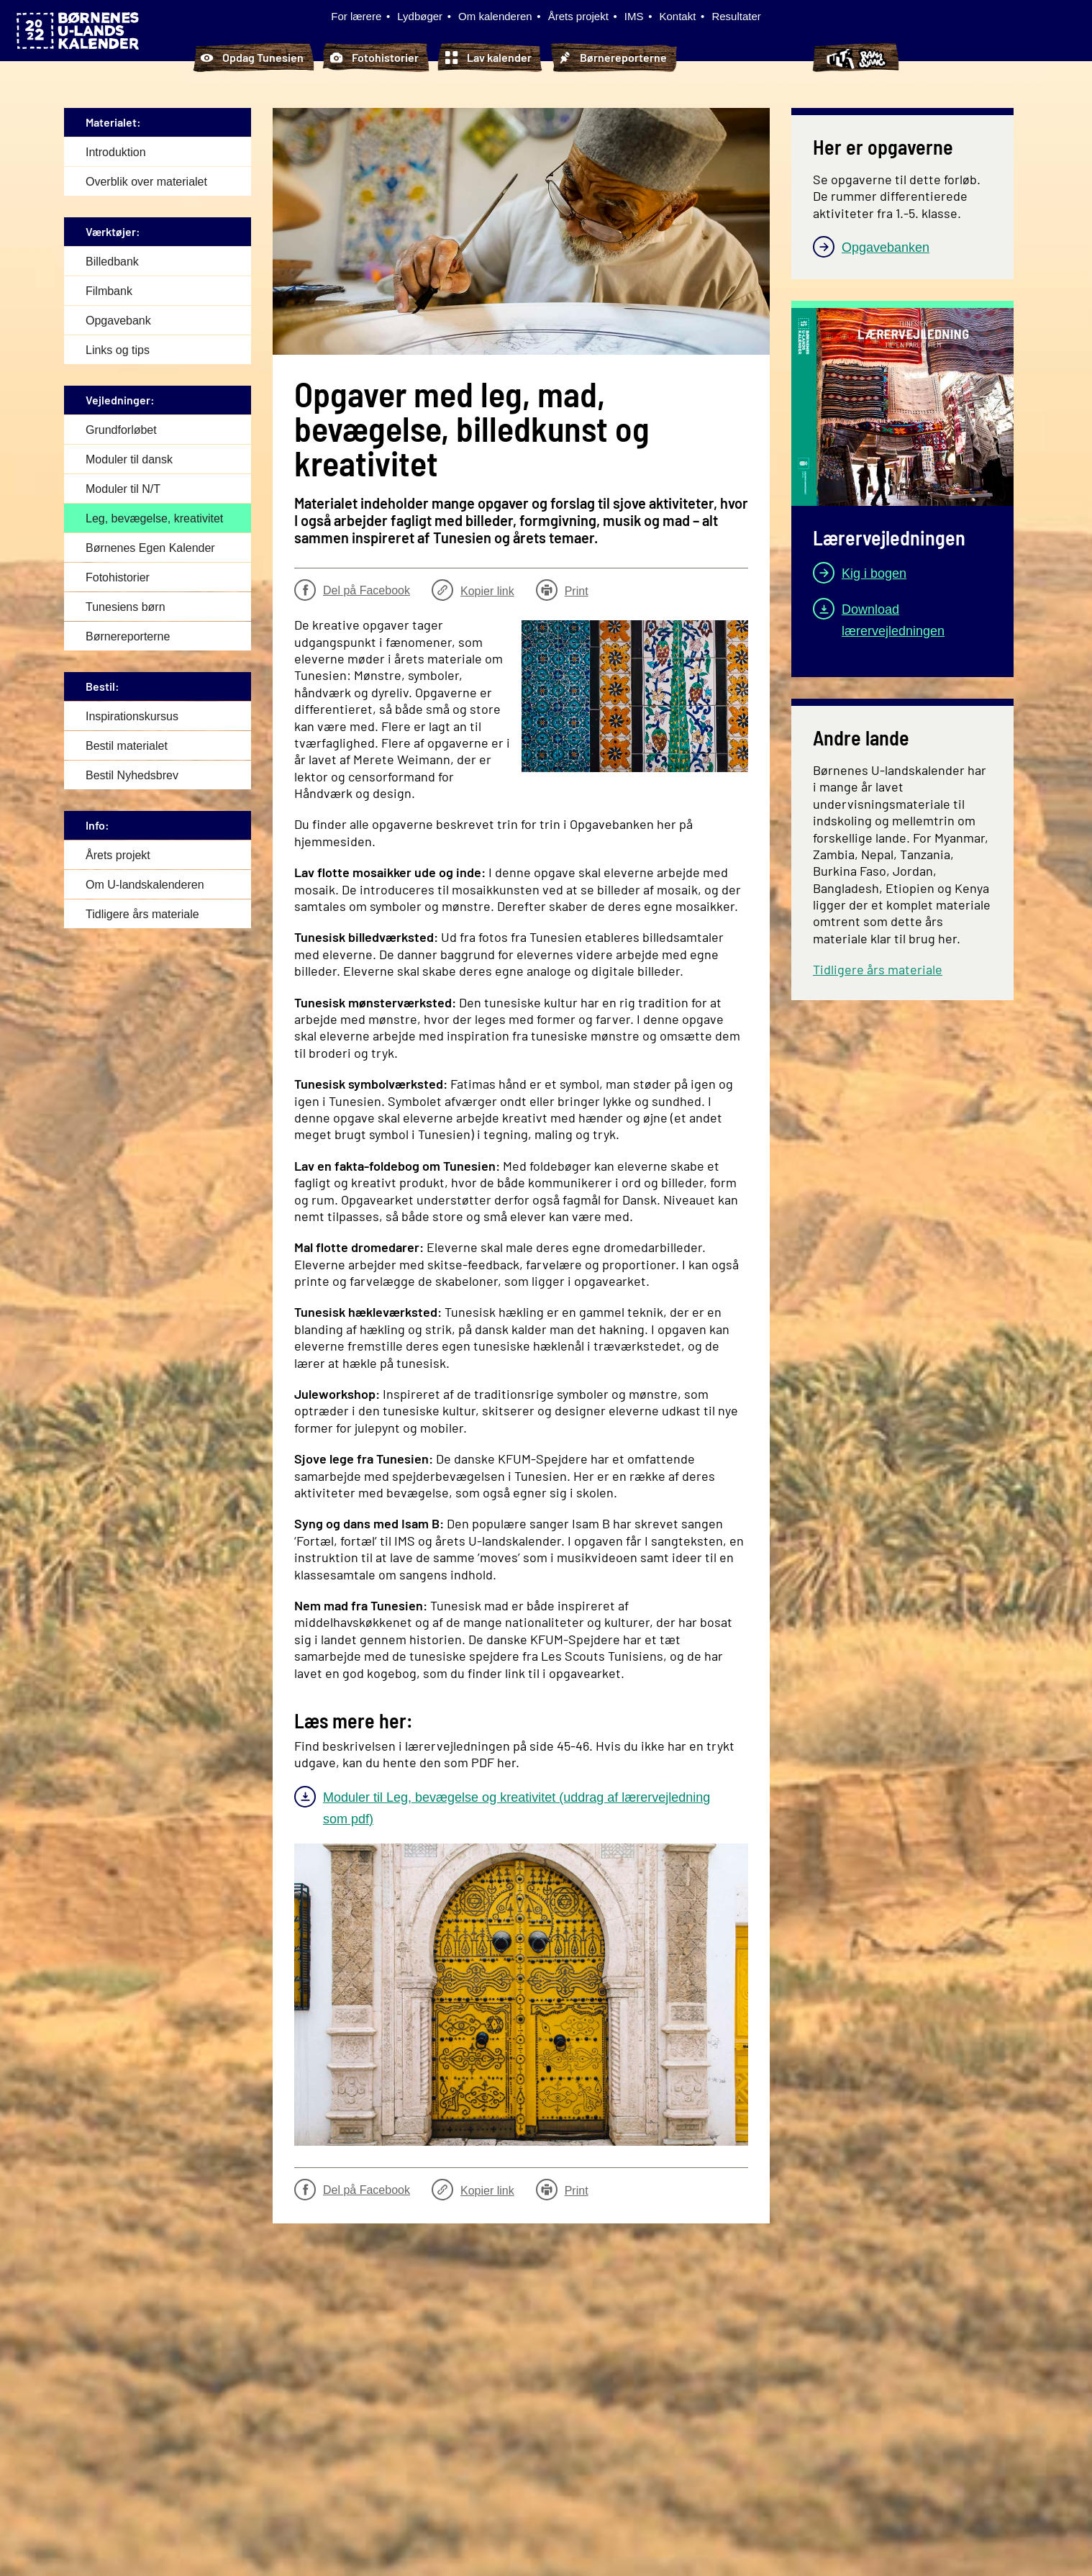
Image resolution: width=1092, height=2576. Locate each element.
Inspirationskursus (132, 715)
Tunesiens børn (743, 58)
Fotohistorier (374, 58)
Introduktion (116, 151)
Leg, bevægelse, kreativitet (154, 518)
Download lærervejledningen (893, 619)
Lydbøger (419, 15)
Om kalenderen (495, 15)
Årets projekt (578, 15)
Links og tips (118, 349)
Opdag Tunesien (252, 58)
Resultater (735, 15)
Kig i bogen (874, 573)
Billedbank (112, 261)
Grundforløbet (121, 429)
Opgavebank (118, 320)
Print (562, 590)
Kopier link (473, 590)
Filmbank (109, 290)
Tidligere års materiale (142, 913)
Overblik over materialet (146, 181)
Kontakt (678, 15)
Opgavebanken (885, 247)
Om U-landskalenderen (145, 884)
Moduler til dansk (129, 459)
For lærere (356, 15)
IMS (634, 15)
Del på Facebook (352, 590)
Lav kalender (488, 58)
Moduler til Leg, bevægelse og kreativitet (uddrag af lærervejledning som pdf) (516, 1807)
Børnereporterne (612, 58)
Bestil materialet (127, 745)
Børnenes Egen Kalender (150, 547)
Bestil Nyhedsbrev (132, 774)
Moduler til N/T (123, 488)
